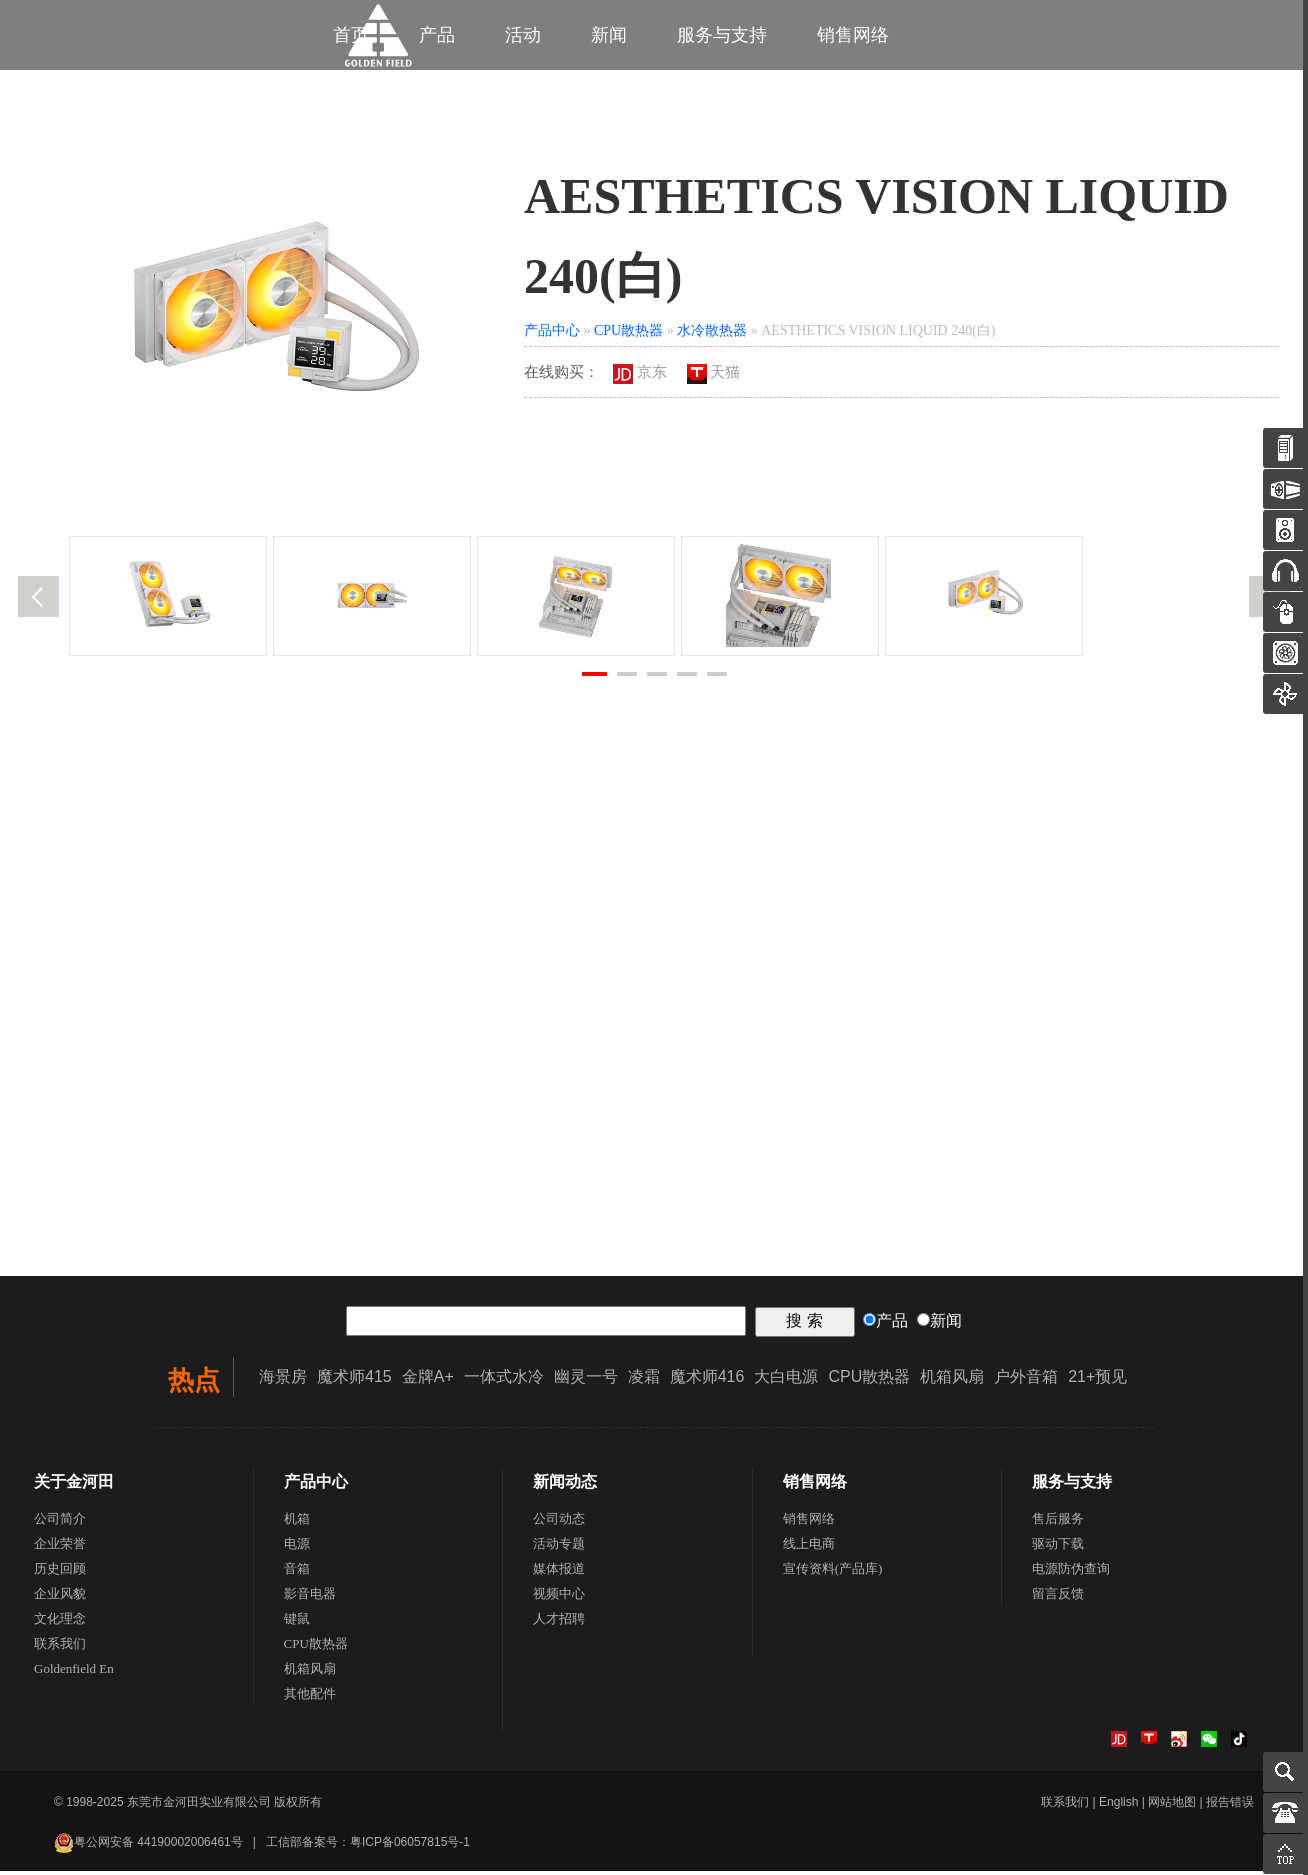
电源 (297, 1547)
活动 (523, 35)
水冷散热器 (712, 334)
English (1118, 1806)
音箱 (297, 1572)
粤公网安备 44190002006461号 (148, 1846)
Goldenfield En (74, 1672)
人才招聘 (559, 1622)
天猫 (714, 376)
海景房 (283, 1380)
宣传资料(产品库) (833, 1572)
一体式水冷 (504, 1380)
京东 (640, 376)
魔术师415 (354, 1380)
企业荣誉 (60, 1547)
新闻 (609, 35)
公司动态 (559, 1522)
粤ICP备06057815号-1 (410, 1846)
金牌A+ (428, 1380)
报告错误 (1230, 1806)
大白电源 (786, 1380)
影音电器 (310, 1597)
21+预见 (1097, 1380)
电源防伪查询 (1071, 1572)
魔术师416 (707, 1380)
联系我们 (60, 1647)
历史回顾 (60, 1572)
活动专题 (559, 1547)
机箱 (297, 1522)
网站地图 (1172, 1806)
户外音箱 (1026, 1380)
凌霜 (644, 1380)
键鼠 (297, 1622)
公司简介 (60, 1522)
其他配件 (310, 1697)
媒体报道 (559, 1572)
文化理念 (60, 1622)
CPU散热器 (628, 334)
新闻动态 (565, 1485)
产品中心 (552, 334)
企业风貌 (60, 1597)
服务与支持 (722, 35)
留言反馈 (1058, 1597)
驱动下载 (1058, 1547)
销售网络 (853, 35)
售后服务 (1058, 1522)
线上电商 (809, 1547)
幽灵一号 (586, 1380)
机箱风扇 (952, 1380)
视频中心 (559, 1597)
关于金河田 (74, 1485)
